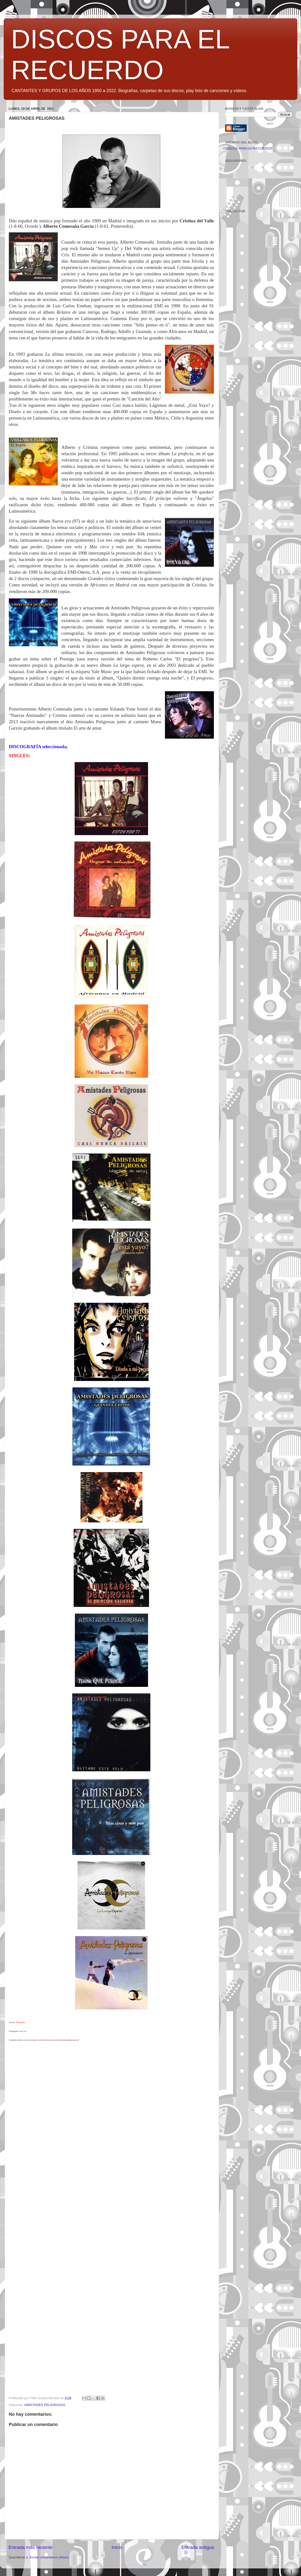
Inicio (117, 2547)
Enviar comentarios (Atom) (49, 2557)
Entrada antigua (198, 2547)
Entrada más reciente (31, 2547)
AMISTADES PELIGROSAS (44, 2405)
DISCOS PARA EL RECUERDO (248, 148)
